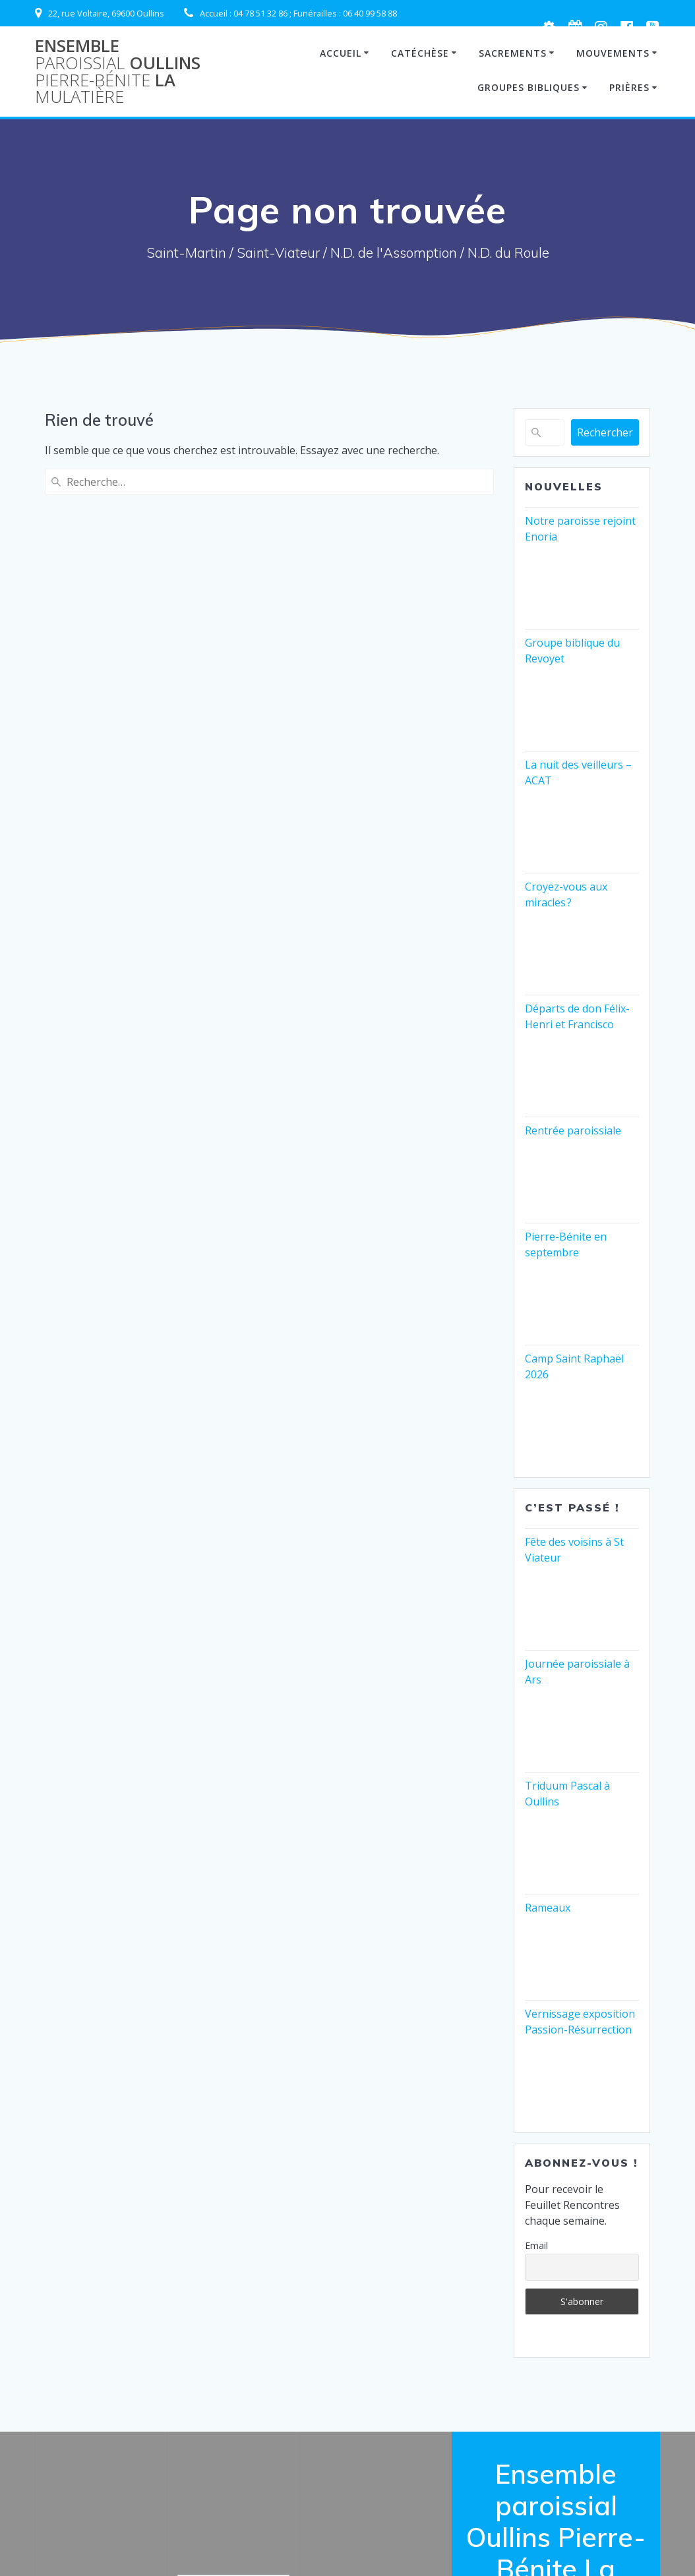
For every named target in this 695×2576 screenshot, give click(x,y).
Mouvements (613, 53)
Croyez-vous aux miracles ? (566, 894)
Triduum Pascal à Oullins (567, 1793)
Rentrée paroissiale (573, 1130)
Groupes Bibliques (528, 87)
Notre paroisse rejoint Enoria (580, 528)
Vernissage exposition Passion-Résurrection (580, 2021)
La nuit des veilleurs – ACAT (578, 772)
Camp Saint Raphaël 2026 (574, 1366)
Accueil (340, 53)
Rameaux (547, 1907)
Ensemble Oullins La (117, 71)
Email (536, 2245)
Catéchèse (420, 53)
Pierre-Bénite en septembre (566, 1244)
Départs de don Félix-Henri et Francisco (577, 1016)
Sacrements (513, 53)
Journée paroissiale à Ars (577, 1671)
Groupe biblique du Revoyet (572, 650)
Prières (629, 87)
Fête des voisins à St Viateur (574, 1550)
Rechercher (605, 432)
